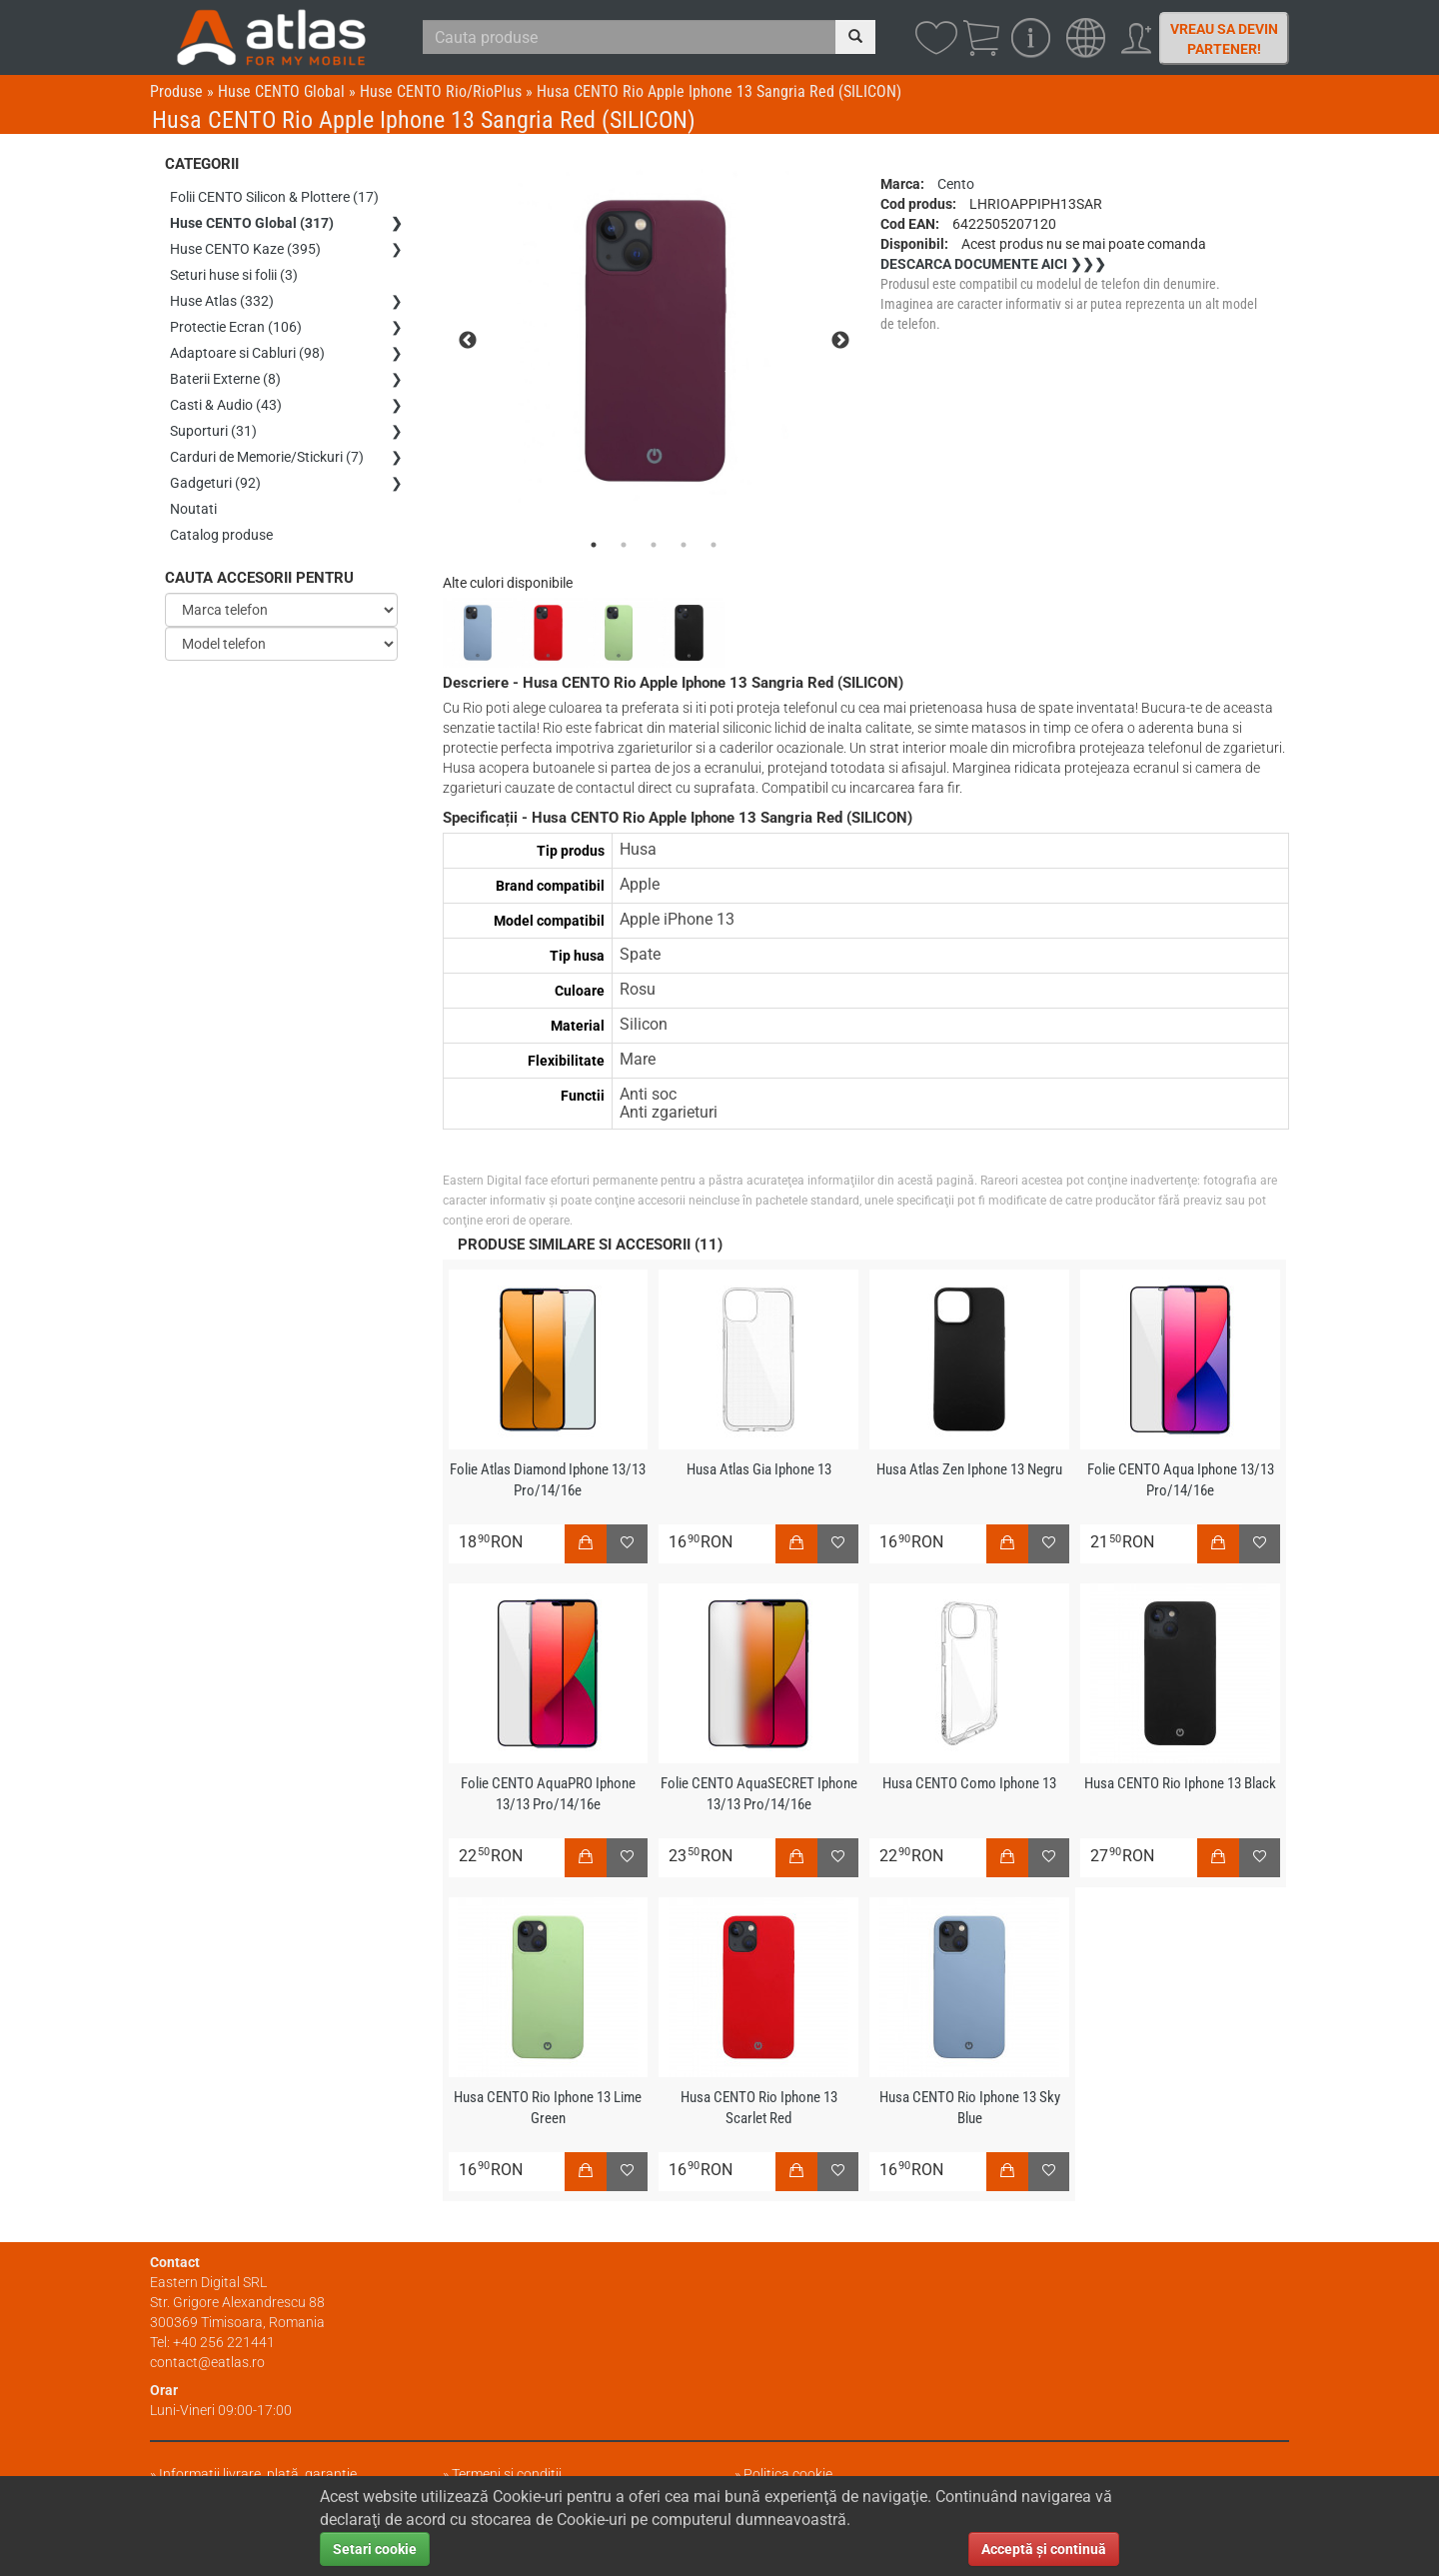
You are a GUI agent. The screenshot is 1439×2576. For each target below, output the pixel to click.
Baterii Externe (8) (225, 379)
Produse (176, 91)
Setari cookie (375, 2549)
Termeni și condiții (507, 2474)
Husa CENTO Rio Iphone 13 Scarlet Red (759, 2107)
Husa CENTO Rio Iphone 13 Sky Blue (969, 2107)
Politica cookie (787, 2474)
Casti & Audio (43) (226, 405)
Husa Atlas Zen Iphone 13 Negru (969, 1469)
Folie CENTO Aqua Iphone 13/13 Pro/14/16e (1180, 1479)
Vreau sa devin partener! (1224, 39)
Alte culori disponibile (508, 583)
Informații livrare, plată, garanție (258, 2474)
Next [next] (840, 341)
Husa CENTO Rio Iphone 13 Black (1180, 1783)
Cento (955, 184)
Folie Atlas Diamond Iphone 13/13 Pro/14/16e (548, 1479)
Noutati (193, 509)
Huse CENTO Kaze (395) (245, 249)
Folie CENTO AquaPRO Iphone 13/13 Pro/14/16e (548, 1793)
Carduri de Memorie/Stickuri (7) (267, 457)
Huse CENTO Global (281, 91)
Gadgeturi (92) (215, 483)
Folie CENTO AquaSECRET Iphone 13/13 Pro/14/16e (759, 1793)
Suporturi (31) (213, 431)
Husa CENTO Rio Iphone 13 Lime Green (548, 2107)
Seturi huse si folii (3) (234, 275)
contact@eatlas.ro (207, 2362)
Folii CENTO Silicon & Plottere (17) (274, 197)
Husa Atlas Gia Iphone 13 (759, 1469)
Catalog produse (221, 535)
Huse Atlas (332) (222, 301)
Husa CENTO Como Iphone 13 (969, 1783)
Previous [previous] (468, 341)
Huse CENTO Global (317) (252, 223)
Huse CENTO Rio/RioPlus (441, 91)
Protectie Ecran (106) (236, 327)
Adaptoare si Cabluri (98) (247, 353)
